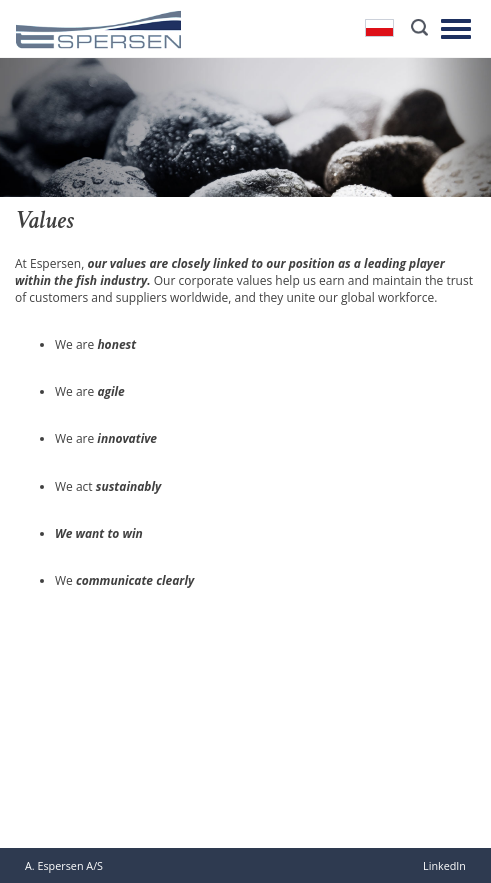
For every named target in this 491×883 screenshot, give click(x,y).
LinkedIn (444, 865)
